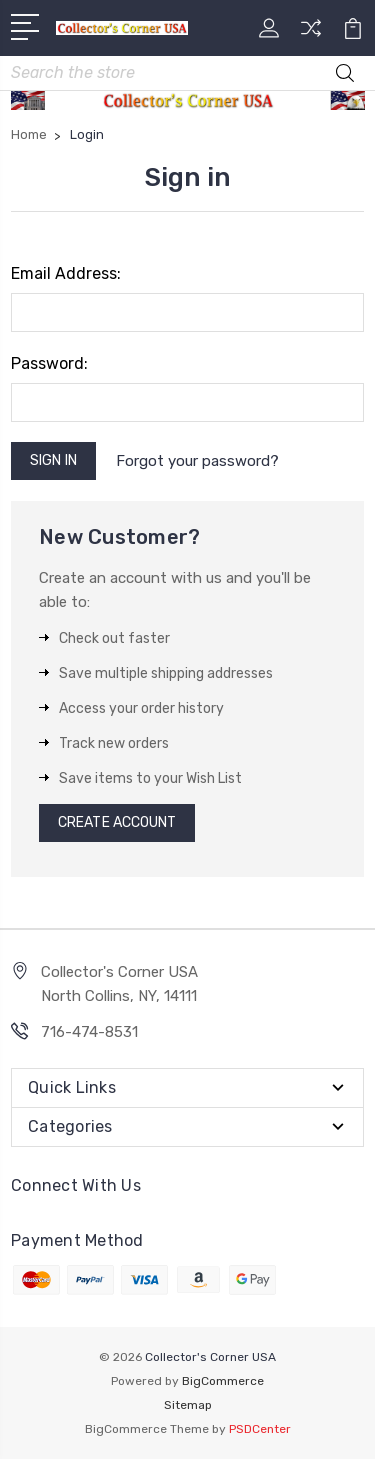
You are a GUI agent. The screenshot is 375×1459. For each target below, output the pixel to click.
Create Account (117, 822)
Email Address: (66, 273)
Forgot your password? (197, 461)
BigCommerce (223, 1381)
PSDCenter (260, 1429)
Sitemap (188, 1405)
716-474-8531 (89, 1032)
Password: (49, 363)
